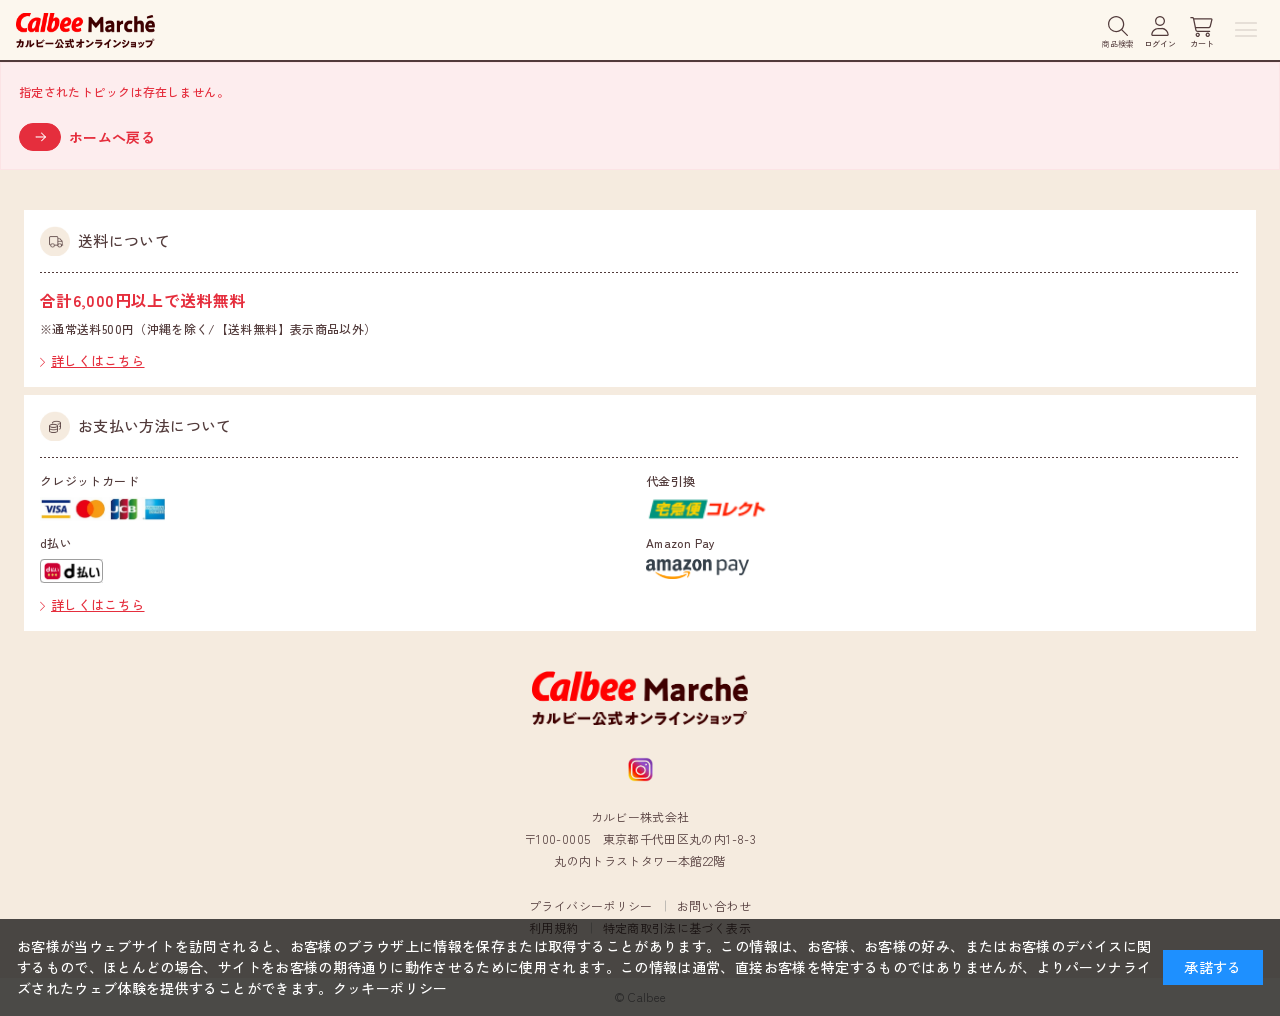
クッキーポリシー (390, 988)
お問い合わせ (714, 905)
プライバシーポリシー (591, 905)
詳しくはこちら (98, 360)
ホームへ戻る (112, 137)
